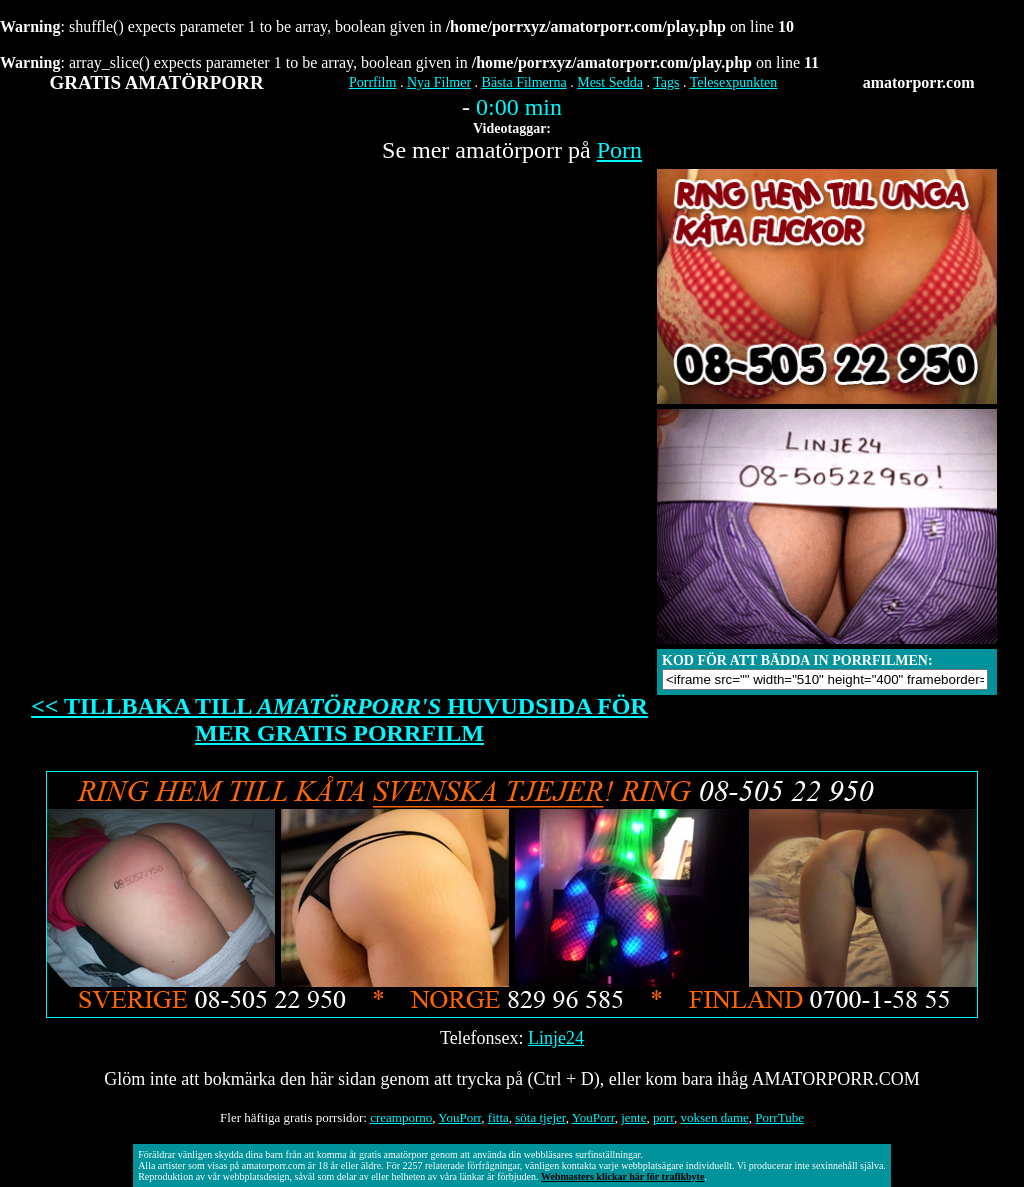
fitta (498, 1117)
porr (663, 1117)
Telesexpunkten (734, 82)
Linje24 (556, 1038)
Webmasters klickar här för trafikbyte (622, 1176)
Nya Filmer (439, 82)
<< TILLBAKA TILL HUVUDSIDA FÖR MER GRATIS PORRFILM (339, 719)
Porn (619, 150)
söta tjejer (540, 1117)
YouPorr (459, 1117)
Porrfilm (372, 82)
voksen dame (715, 1117)
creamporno (401, 1117)
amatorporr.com (919, 82)
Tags (666, 82)
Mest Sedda (610, 82)
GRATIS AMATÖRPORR (157, 82)
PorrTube (779, 1117)
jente (633, 1117)
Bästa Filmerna (524, 82)
